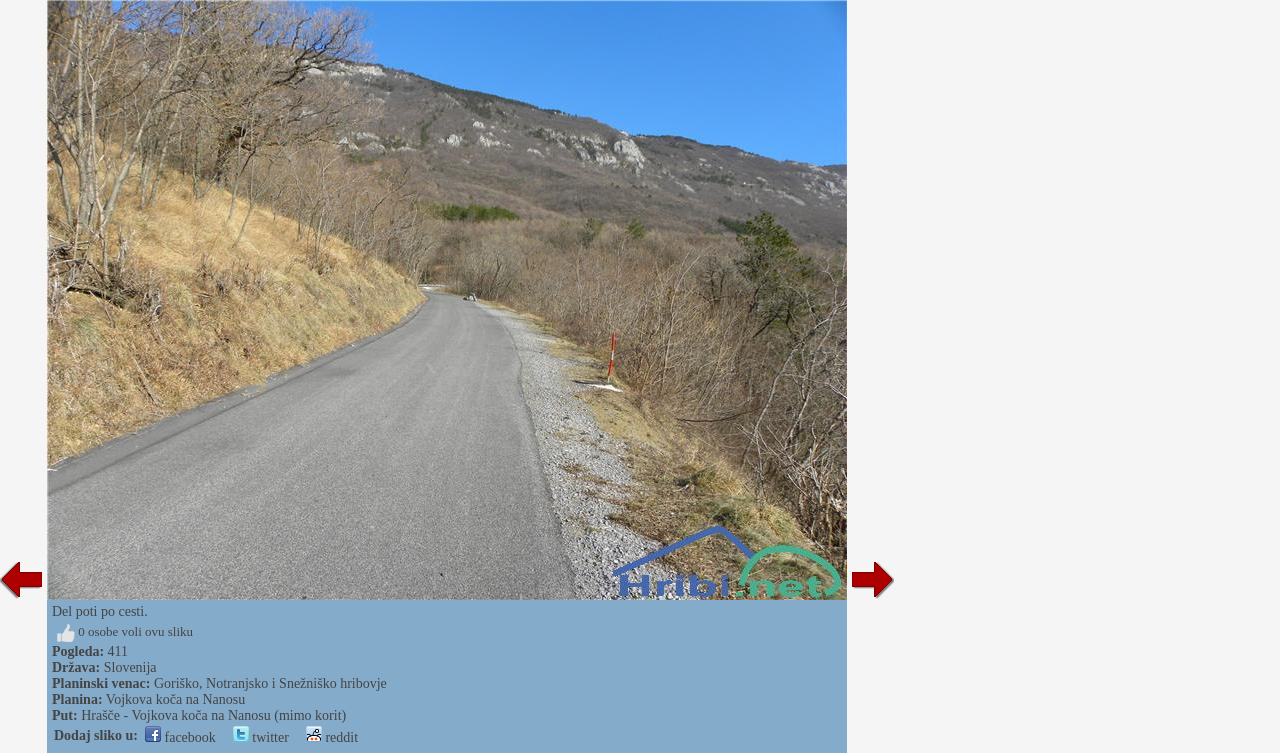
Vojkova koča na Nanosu (175, 699)
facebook (180, 737)
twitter (261, 737)
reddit (332, 737)
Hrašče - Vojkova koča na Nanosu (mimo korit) (213, 715)
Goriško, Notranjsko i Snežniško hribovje (270, 683)
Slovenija (130, 667)
